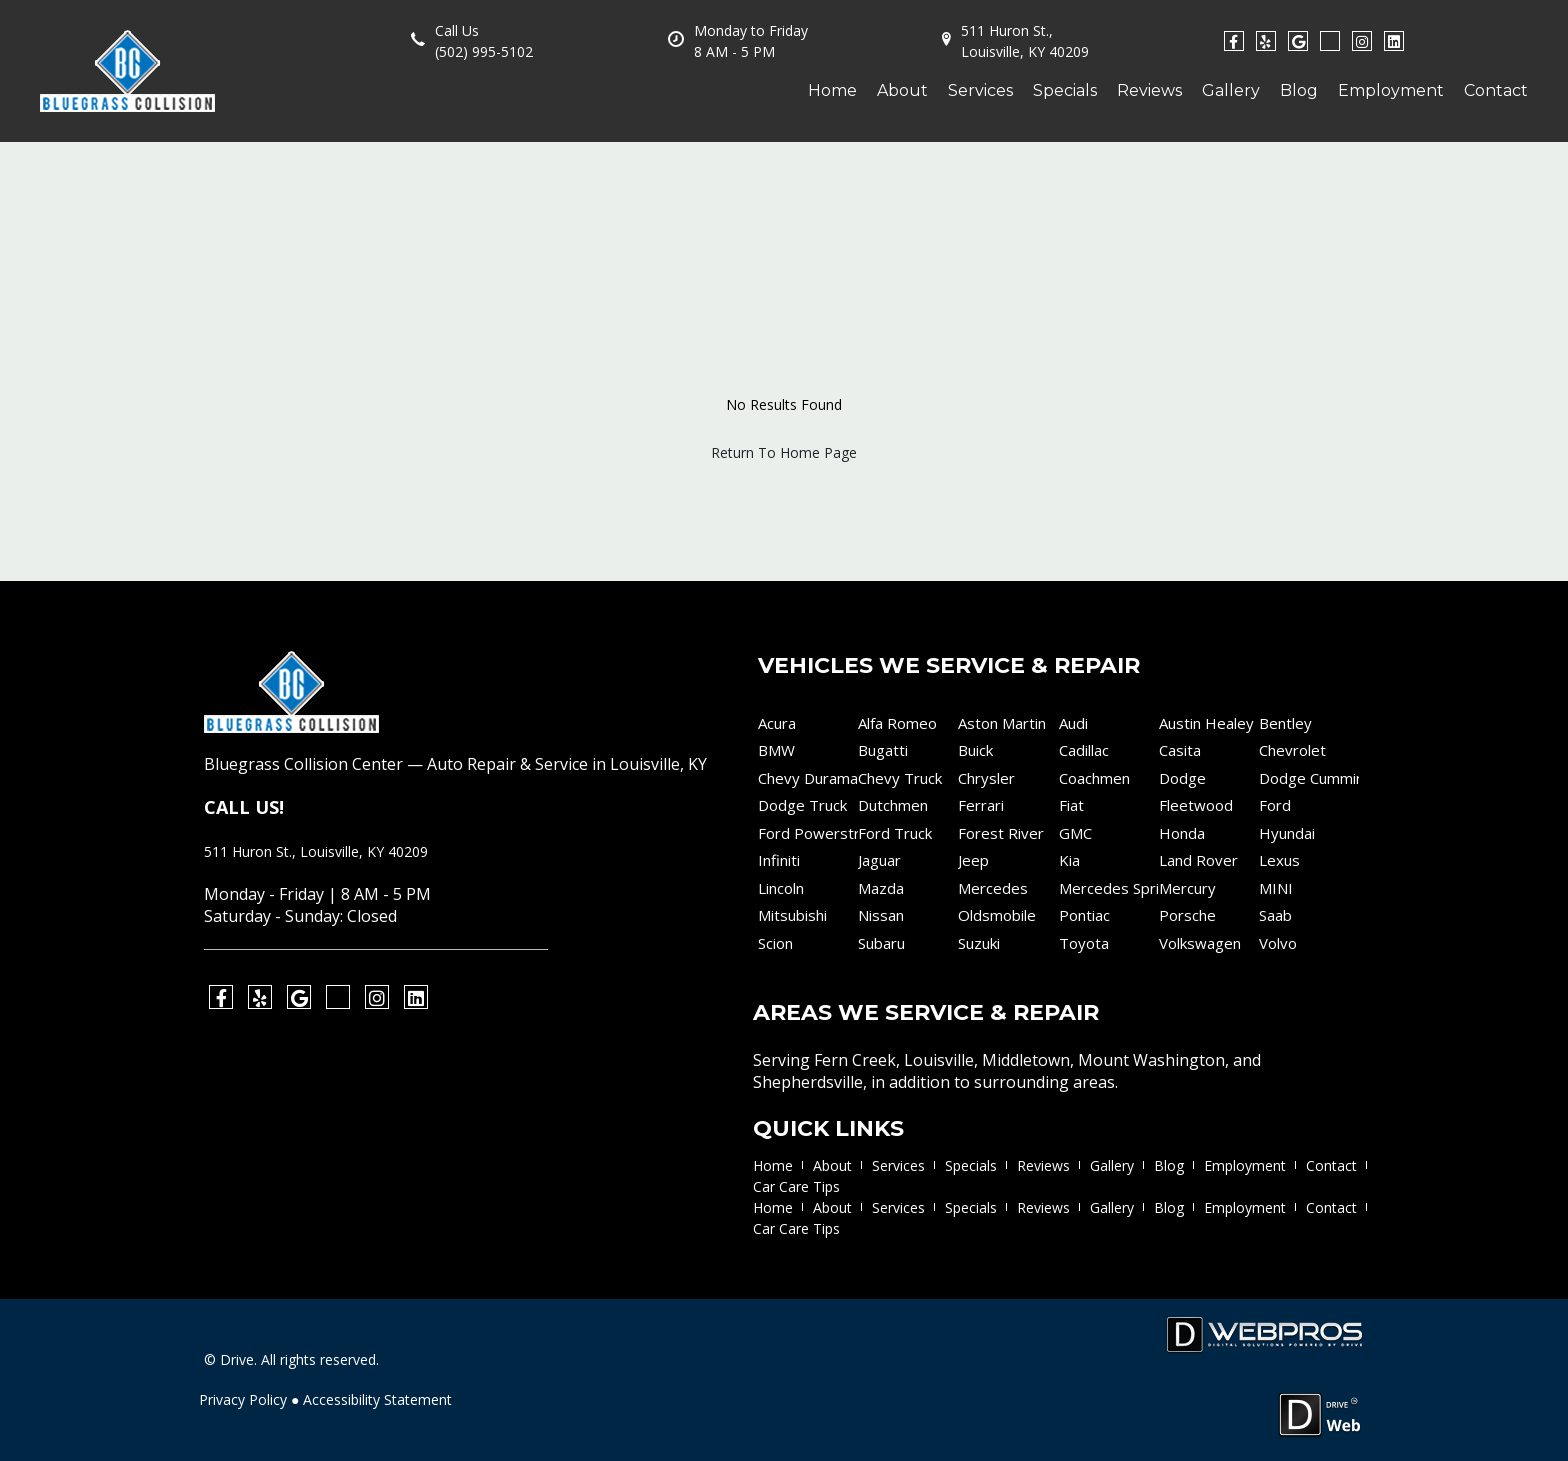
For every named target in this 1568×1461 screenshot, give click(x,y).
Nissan (881, 915)
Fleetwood (1196, 805)
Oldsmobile (997, 915)
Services (980, 90)
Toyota (1084, 943)
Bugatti (883, 750)
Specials (1065, 90)
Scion (775, 943)
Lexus (1279, 860)
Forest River (1001, 833)
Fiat (1071, 805)
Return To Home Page (784, 452)
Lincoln (781, 888)
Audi (1073, 723)
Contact (1496, 90)
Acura (777, 723)
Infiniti (779, 860)
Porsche (1187, 915)
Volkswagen (1200, 943)
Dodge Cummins (1309, 778)
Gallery (1231, 90)
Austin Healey (1206, 723)
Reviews (1149, 90)
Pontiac (1084, 915)
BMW (776, 750)
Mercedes (993, 888)
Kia (1069, 860)
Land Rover (1198, 860)
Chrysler (986, 778)
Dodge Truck (802, 805)
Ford (1275, 805)
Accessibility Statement (377, 1399)
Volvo (1278, 943)
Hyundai (1287, 833)
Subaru (881, 943)
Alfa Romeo (897, 723)
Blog (1299, 90)
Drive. (238, 1359)
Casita (1180, 750)
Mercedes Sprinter (1109, 888)
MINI (1276, 888)
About (902, 90)
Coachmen (1094, 778)
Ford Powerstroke (808, 833)
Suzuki (979, 943)
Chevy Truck (900, 778)
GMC (1075, 833)
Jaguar (879, 860)
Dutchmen (893, 805)
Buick (975, 750)
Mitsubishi (792, 915)
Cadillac (1084, 750)
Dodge (1182, 778)
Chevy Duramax (808, 778)
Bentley (1285, 723)
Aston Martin (1002, 723)
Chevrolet (1292, 750)
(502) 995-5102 (484, 51)
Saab (1275, 915)
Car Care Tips (796, 1186)
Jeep (973, 860)
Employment (1391, 90)
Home (832, 90)
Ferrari (981, 805)
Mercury (1187, 888)
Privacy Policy (243, 1399)
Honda (1182, 833)
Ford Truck (895, 833)
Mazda (881, 888)
